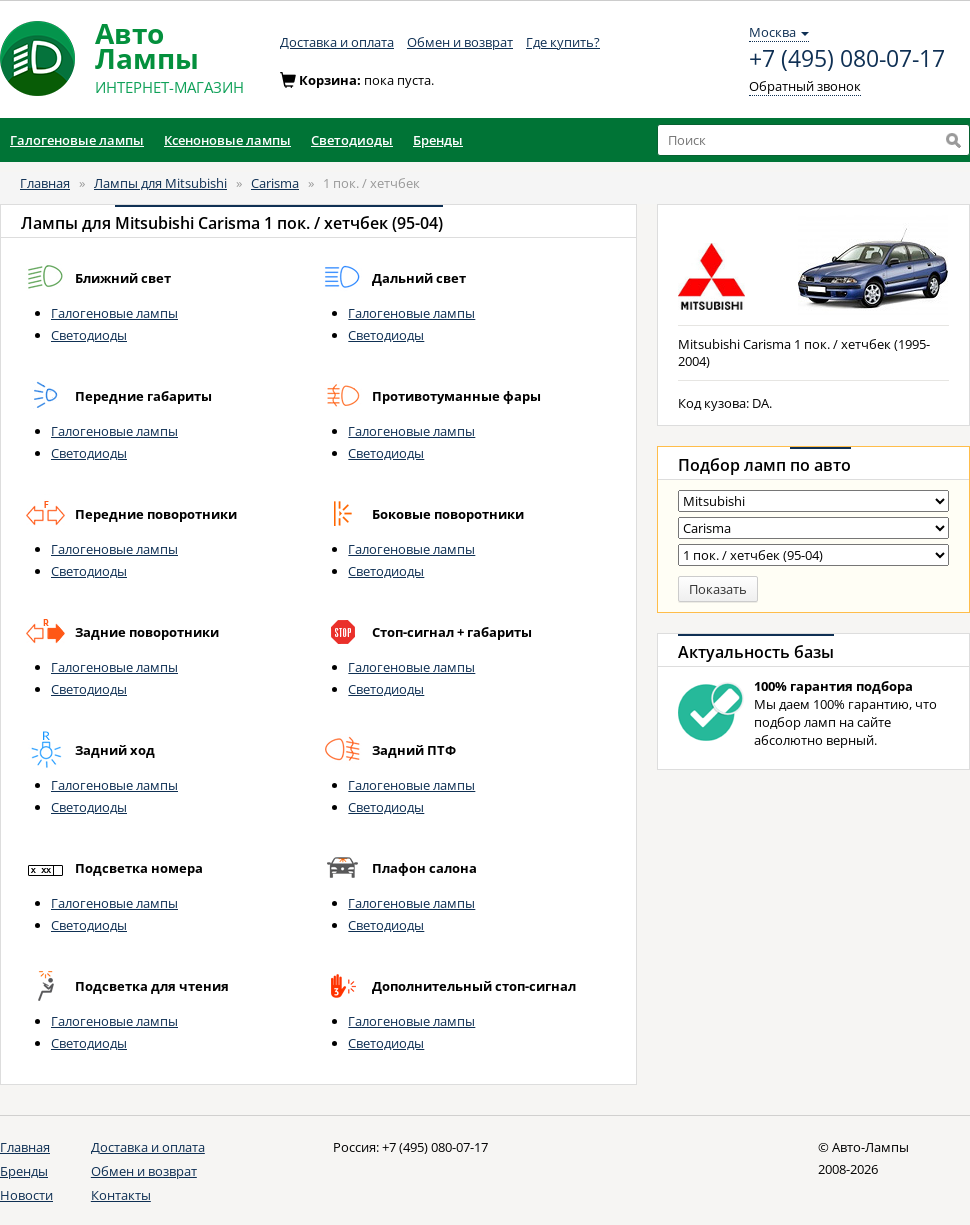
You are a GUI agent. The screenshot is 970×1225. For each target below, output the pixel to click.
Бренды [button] (438, 140)
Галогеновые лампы (114, 313)
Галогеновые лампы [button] (77, 140)
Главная (45, 183)
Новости (26, 1195)
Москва (779, 32)
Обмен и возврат (460, 42)
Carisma (275, 183)
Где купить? (563, 42)
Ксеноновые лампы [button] (227, 140)
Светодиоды (89, 335)
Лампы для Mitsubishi (160, 183)
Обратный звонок (805, 86)
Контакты (121, 1195)
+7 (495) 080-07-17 (847, 59)
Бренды (24, 1171)
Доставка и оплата (337, 42)
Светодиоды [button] (352, 140)
